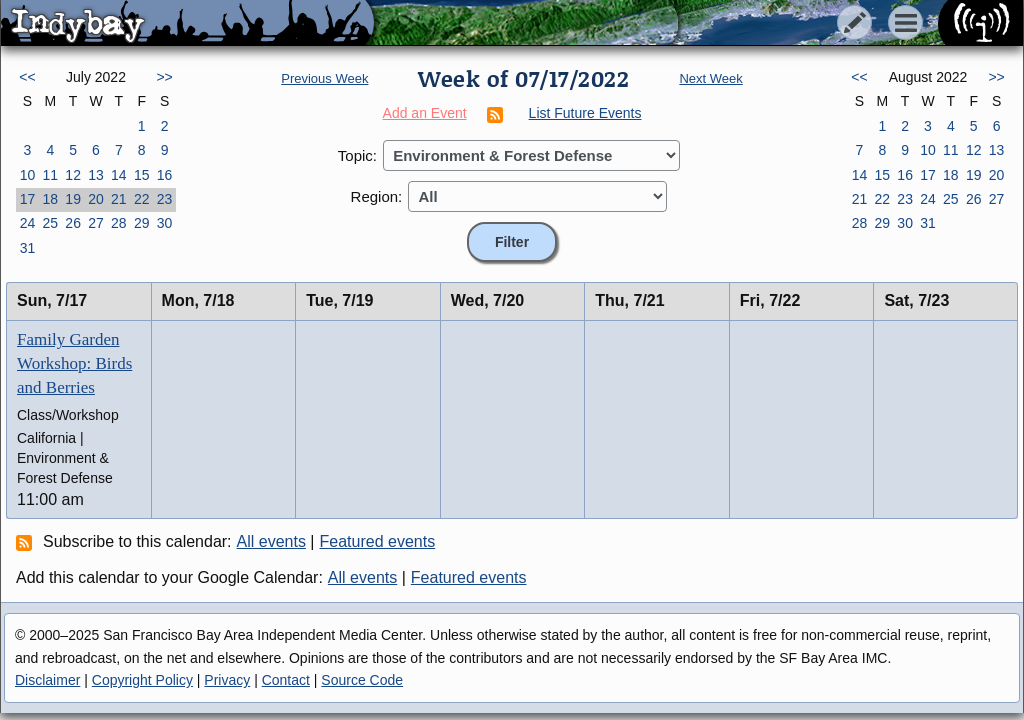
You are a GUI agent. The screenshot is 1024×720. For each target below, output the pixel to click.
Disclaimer (47, 680)
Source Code (362, 680)
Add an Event (425, 113)
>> (164, 77)
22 (142, 199)
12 (73, 175)
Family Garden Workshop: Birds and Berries (74, 363)
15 (142, 175)
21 (119, 199)
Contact (286, 680)
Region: (377, 196)
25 (50, 223)
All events (271, 541)
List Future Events (585, 113)
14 (119, 175)
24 (28, 223)
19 (73, 199)
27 (96, 223)
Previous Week (324, 78)
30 (165, 223)
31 (28, 248)
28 (119, 223)
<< (27, 77)
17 (28, 199)
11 (50, 175)
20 (96, 199)
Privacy (227, 680)
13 (96, 175)
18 (50, 199)
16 (165, 175)
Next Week (710, 78)
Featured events (378, 541)
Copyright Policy (142, 680)
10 (28, 175)
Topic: (357, 155)
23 (165, 199)
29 (142, 223)
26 (73, 223)
